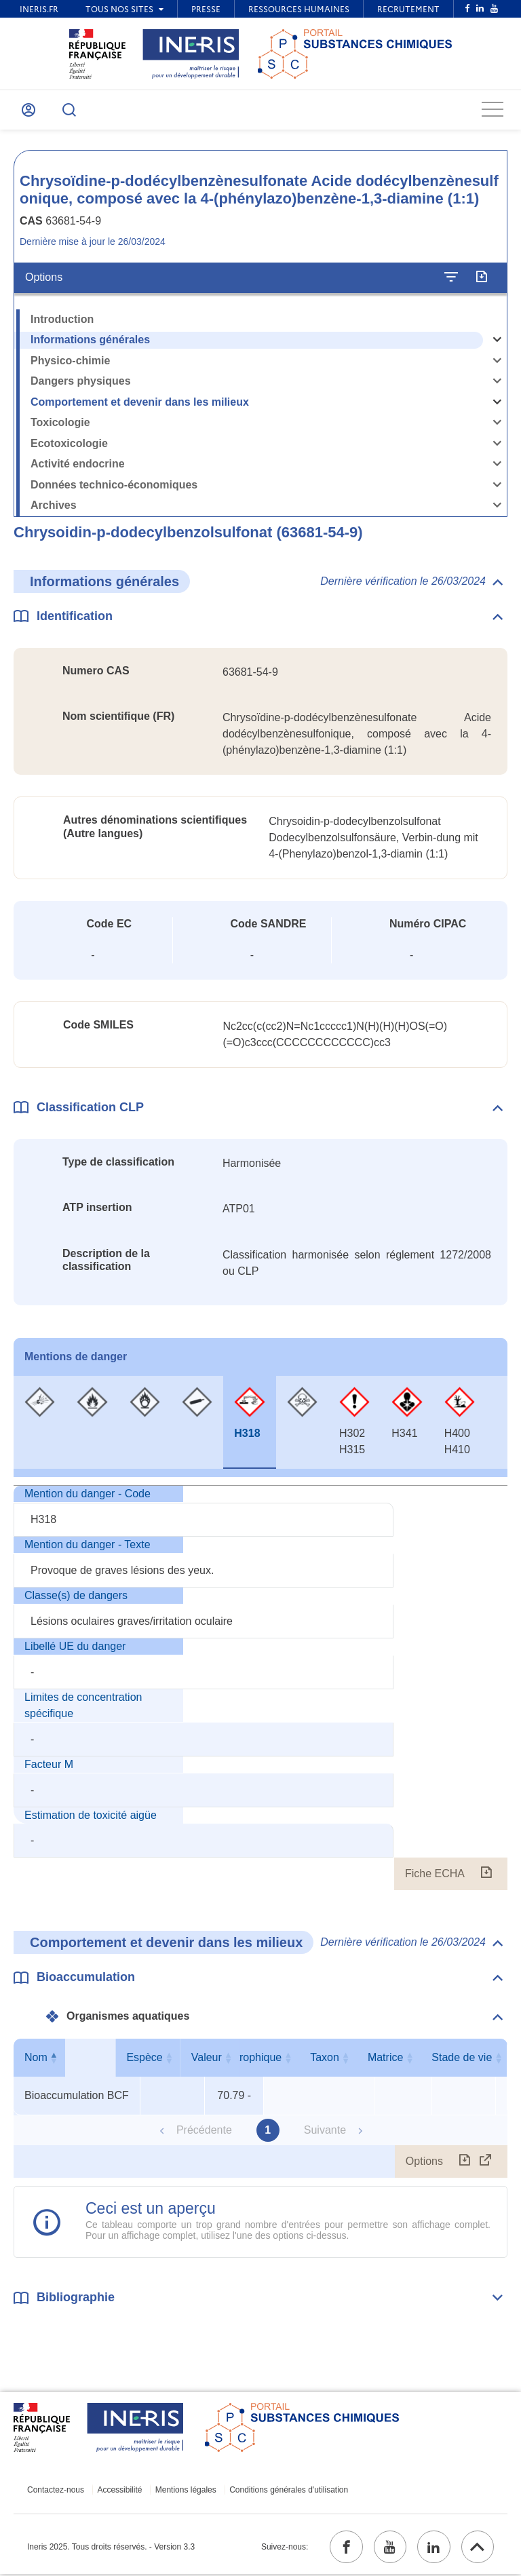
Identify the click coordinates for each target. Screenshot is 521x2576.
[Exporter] (481, 279)
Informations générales (90, 341)
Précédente (204, 2131)
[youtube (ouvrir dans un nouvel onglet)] (387, 2548)
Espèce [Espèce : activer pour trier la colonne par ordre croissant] (169, 2058)
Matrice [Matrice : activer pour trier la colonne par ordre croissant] (460, 2058)
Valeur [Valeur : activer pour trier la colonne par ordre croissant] (231, 2058)
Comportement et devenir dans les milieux (140, 402)
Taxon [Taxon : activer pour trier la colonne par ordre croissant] (399, 2058)
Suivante (325, 2131)
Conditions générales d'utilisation (285, 2490)
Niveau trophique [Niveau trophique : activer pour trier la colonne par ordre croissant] (316, 2058)
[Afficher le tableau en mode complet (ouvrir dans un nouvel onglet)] (486, 2163)
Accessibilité (118, 2490)
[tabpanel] (260, 1689)
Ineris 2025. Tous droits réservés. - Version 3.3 (111, 2548)
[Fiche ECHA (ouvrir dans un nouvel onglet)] (486, 1875)
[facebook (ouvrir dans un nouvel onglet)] (343, 2548)
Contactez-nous (55, 2490)
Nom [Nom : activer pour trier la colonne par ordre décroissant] (73, 2058)
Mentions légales (183, 2490)
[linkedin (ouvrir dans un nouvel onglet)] (432, 2548)
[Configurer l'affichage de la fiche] (451, 279)
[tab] (40, 1423)
